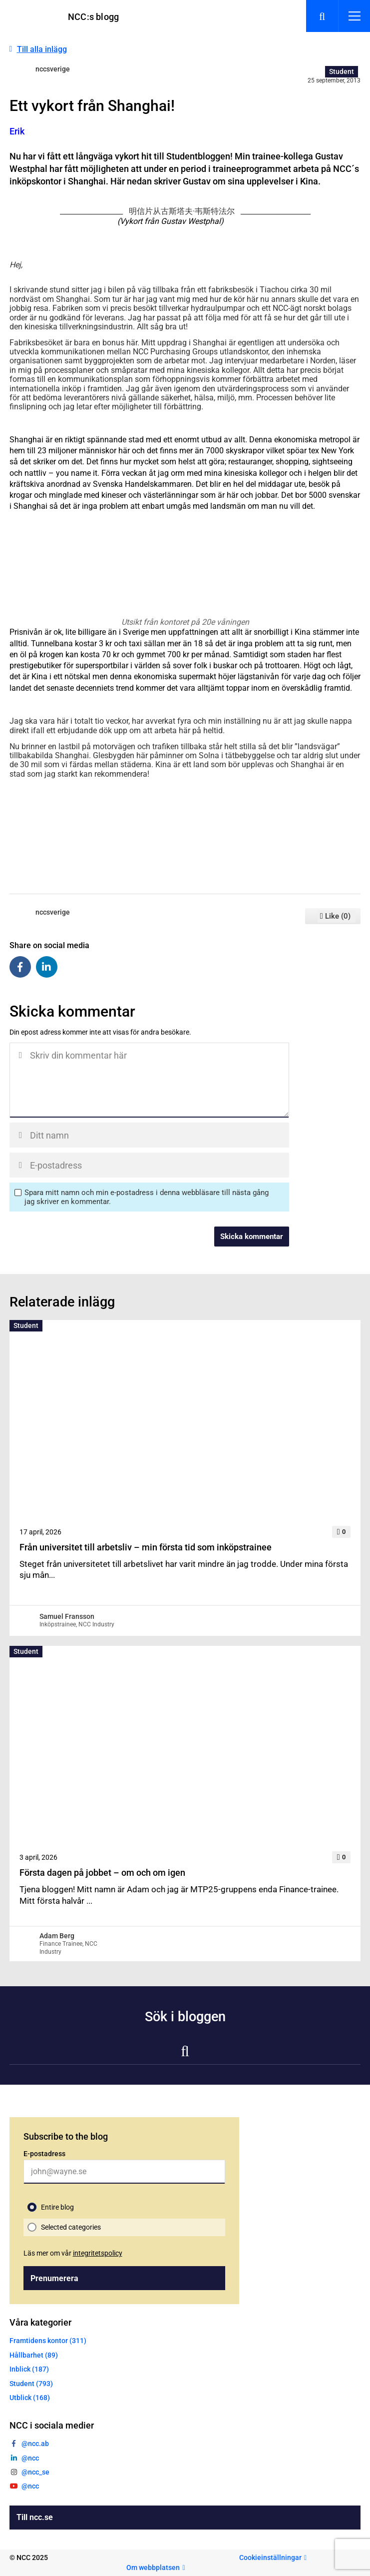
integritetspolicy (97, 2253)
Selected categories (71, 2227)
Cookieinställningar (270, 2558)
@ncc (30, 2458)
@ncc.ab (35, 2444)
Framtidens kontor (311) (47, 2341)
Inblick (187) (29, 2369)
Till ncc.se (34, 2517)
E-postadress (44, 2154)
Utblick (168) (29, 2398)
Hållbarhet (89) (33, 2355)
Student (341, 71)
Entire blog (57, 2207)
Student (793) (31, 2384)
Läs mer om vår (72, 2253)
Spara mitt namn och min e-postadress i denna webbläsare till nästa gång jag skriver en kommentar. (146, 1197)
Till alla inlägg (42, 49)
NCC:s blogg (93, 16)
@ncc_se (35, 2472)
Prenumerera (54, 2278)
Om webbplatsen (153, 2568)
